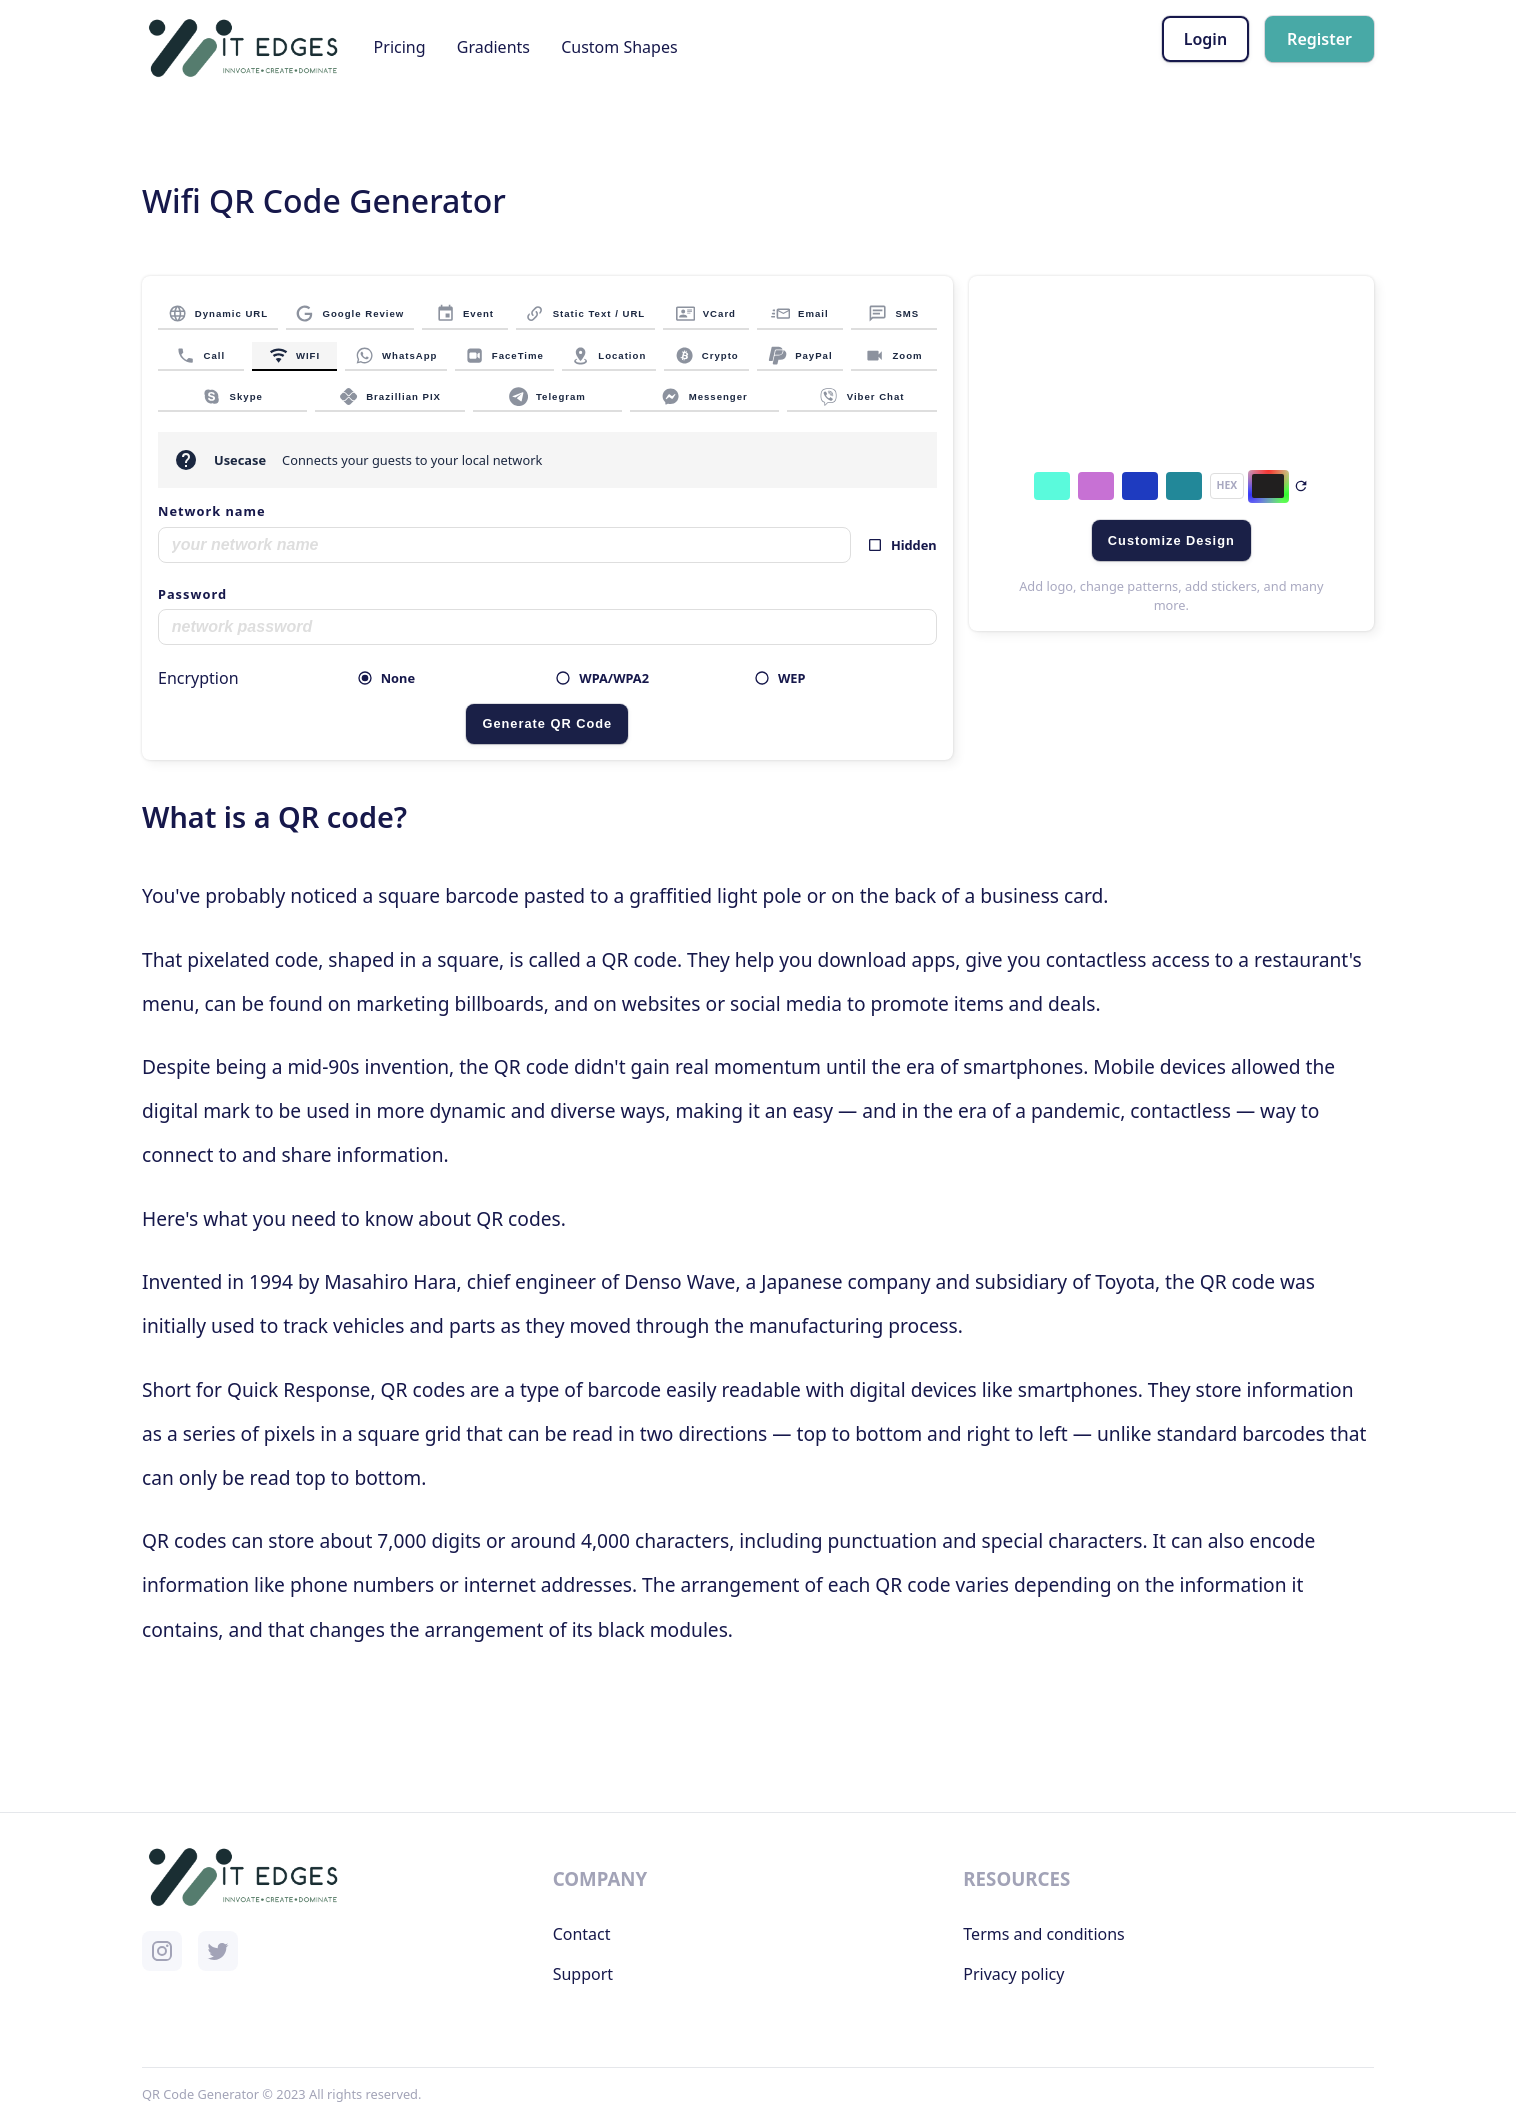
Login (1205, 39)
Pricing (400, 47)
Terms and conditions (1043, 1934)
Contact (582, 1934)
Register (1319, 39)
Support (583, 1974)
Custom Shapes (619, 47)
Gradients (493, 47)
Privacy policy (1013, 1974)
